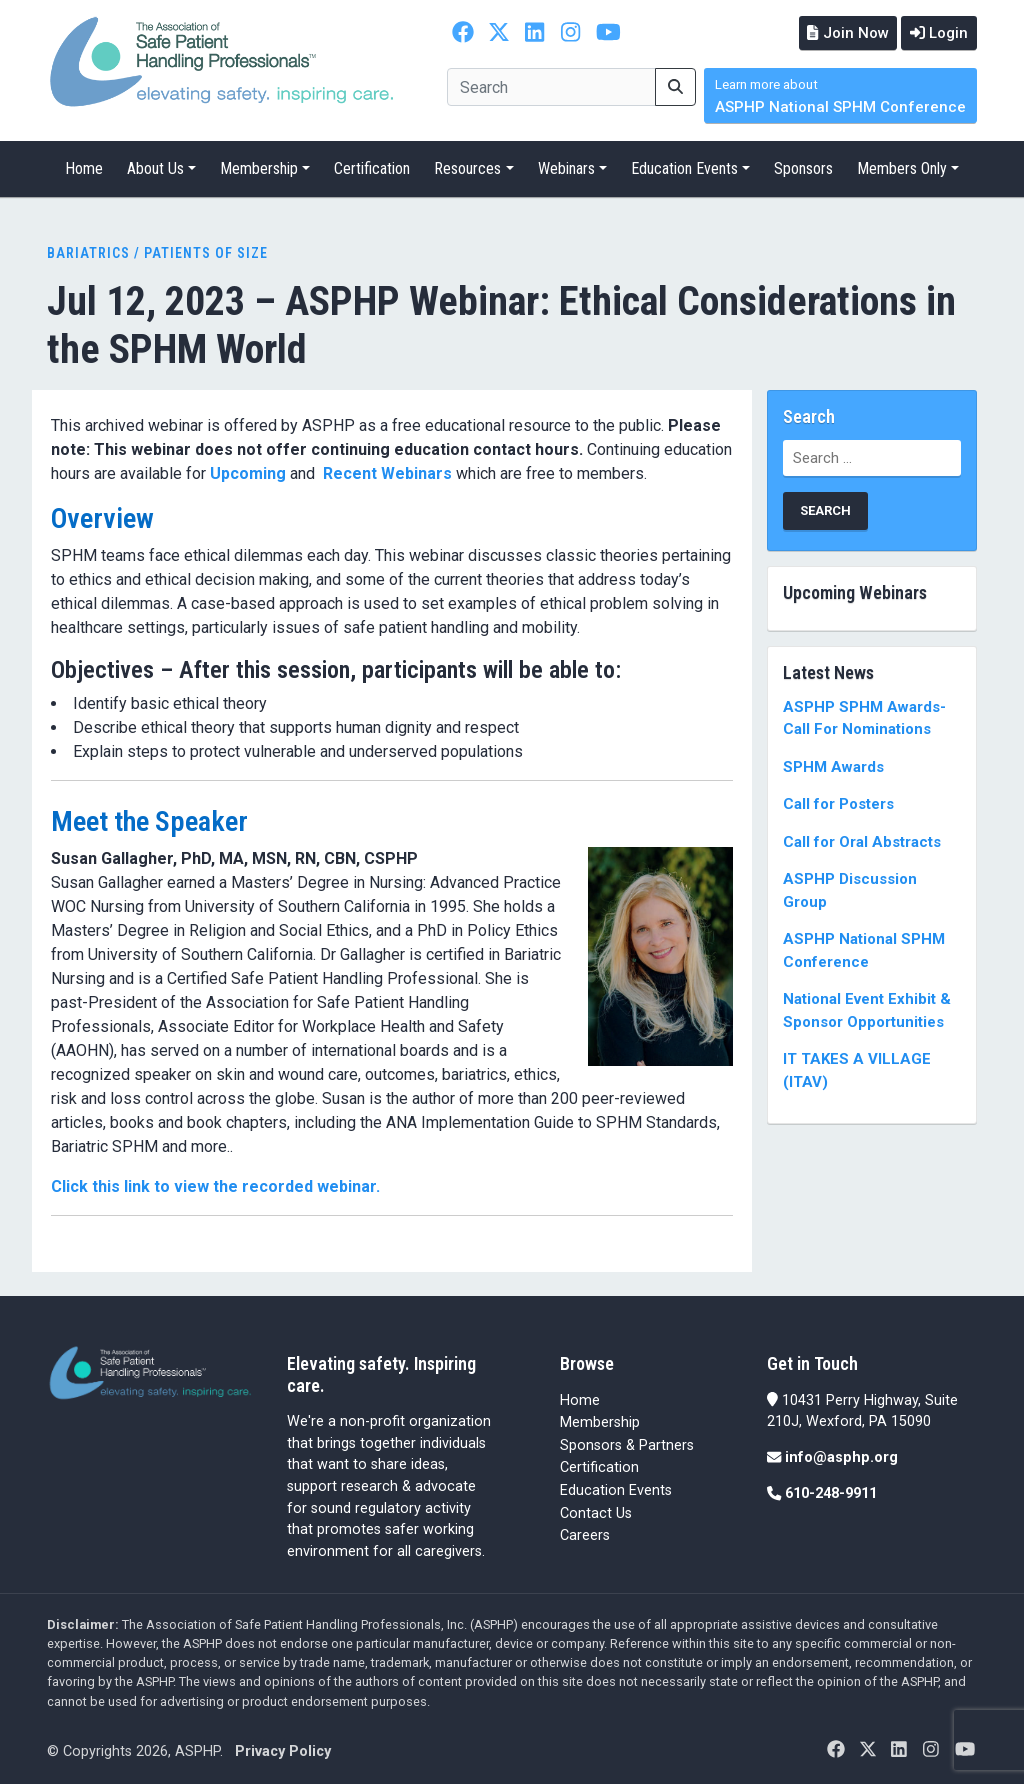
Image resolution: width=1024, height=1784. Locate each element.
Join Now (841, 32)
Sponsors (803, 167)
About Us (155, 167)
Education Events (684, 167)
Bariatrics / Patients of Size (157, 252)
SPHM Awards (833, 765)
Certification (372, 167)
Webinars (566, 167)
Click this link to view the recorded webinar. (217, 1184)
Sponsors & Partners (627, 1443)
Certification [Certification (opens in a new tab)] (599, 1466)
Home (84, 167)
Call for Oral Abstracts (862, 840)
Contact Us (596, 1511)
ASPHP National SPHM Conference (840, 95)
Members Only (902, 167)
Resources (467, 167)
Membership (259, 167)
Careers (585, 1534)
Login (937, 32)
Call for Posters (838, 803)
